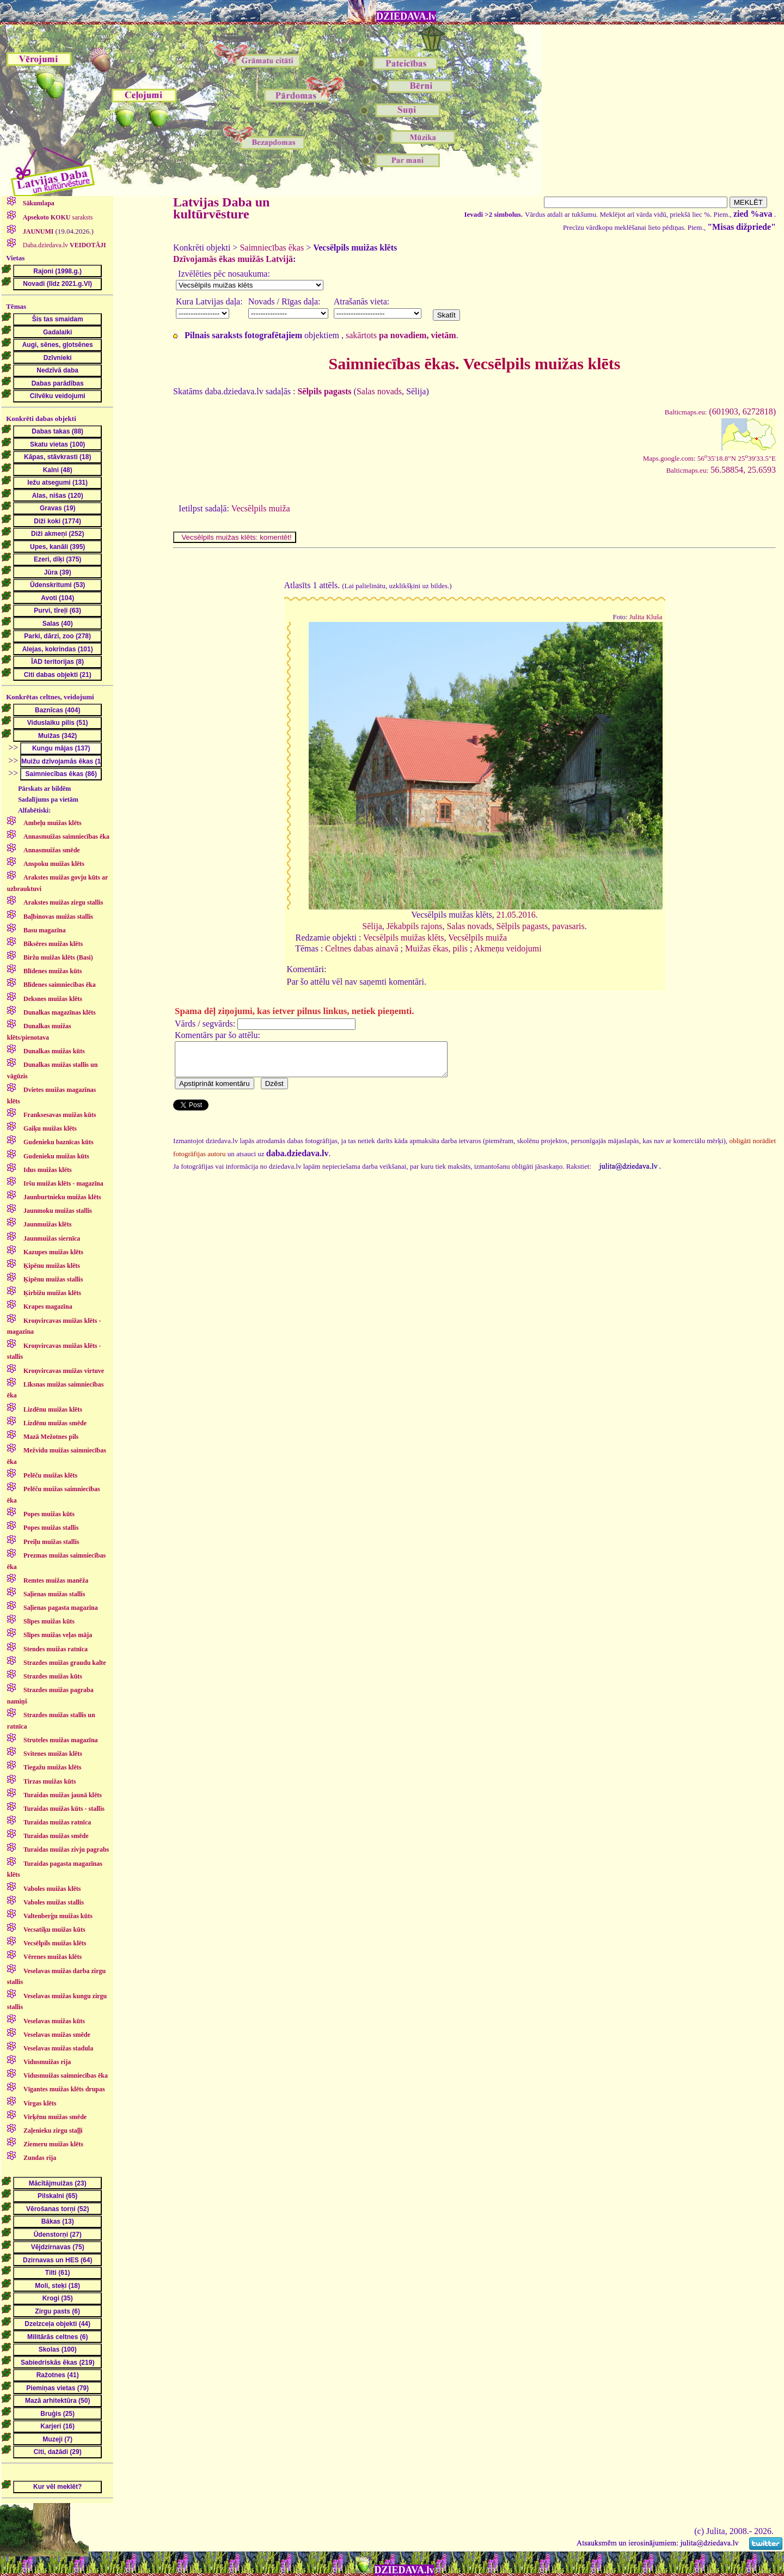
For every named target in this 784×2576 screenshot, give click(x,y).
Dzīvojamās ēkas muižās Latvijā (233, 259)
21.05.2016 (516, 914)
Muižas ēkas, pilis (436, 948)
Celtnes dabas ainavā (361, 948)
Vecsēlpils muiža (260, 508)
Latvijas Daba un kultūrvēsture (221, 208)
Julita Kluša (646, 617)
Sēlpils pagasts (522, 926)
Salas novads (379, 391)
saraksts (57, 217)
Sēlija (372, 926)
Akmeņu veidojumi (508, 948)
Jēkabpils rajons (415, 926)
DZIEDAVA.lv (406, 16)
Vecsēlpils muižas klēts (403, 937)
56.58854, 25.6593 (721, 469)
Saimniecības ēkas (272, 247)
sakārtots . (402, 335)
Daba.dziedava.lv (63, 245)
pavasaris (568, 926)
